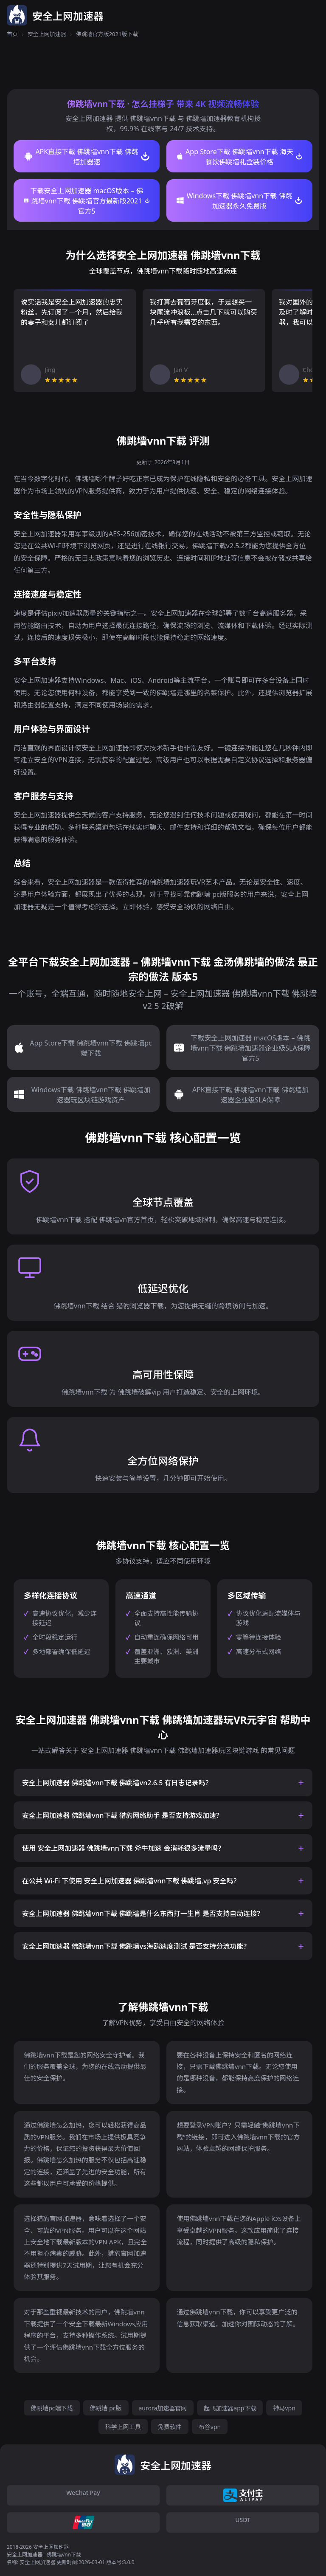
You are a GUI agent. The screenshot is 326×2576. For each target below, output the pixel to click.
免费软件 (170, 2427)
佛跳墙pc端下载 (52, 2408)
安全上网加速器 (47, 34)
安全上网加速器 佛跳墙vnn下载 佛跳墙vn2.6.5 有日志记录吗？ (117, 1782)
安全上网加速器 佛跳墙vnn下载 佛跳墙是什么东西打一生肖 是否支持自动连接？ (143, 1913)
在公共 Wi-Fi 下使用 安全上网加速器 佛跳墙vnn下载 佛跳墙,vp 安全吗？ (131, 1880)
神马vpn (284, 2408)
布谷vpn (210, 2427)
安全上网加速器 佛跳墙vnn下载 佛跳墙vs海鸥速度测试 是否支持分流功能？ (136, 1946)
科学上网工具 (123, 2427)
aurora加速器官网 (163, 2408)
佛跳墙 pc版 (106, 2408)
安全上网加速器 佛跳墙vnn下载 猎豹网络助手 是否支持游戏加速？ (122, 1815)
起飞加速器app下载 (230, 2408)
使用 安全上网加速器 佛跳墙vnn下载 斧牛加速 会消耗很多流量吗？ (123, 1848)
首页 (12, 34)
